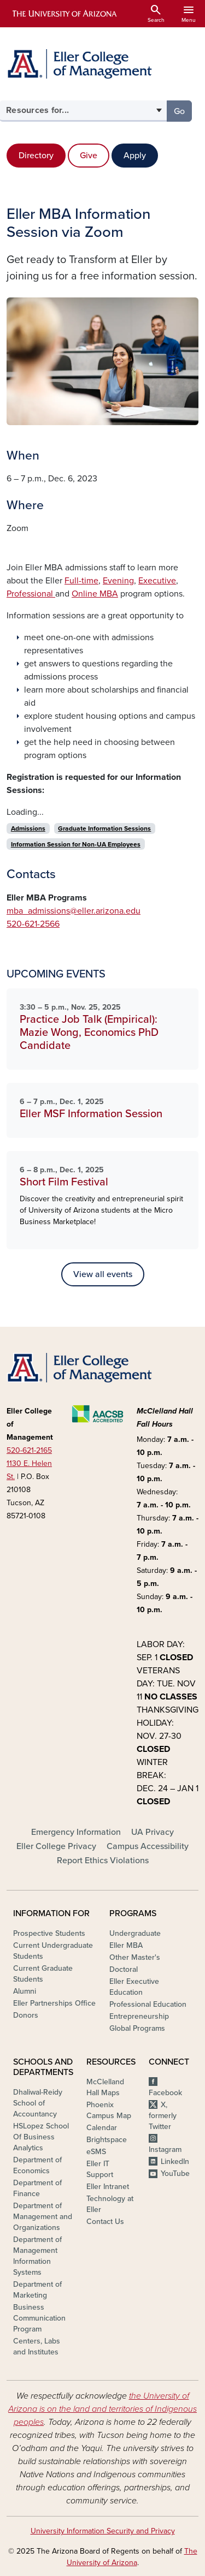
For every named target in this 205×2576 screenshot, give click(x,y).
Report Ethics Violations (103, 1860)
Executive (157, 580)
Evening (118, 580)
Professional (31, 593)
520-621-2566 (33, 924)
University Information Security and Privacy (103, 2531)
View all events (102, 1274)
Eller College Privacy (56, 1846)
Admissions (28, 828)
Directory (36, 155)
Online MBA (95, 593)
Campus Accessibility (148, 1846)
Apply (135, 155)
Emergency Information (76, 1832)
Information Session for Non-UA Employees (75, 844)
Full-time (81, 580)
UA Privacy (152, 1832)
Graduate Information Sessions (104, 828)
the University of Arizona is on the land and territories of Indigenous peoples (102, 2409)
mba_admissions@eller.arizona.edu (73, 910)
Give (88, 155)
